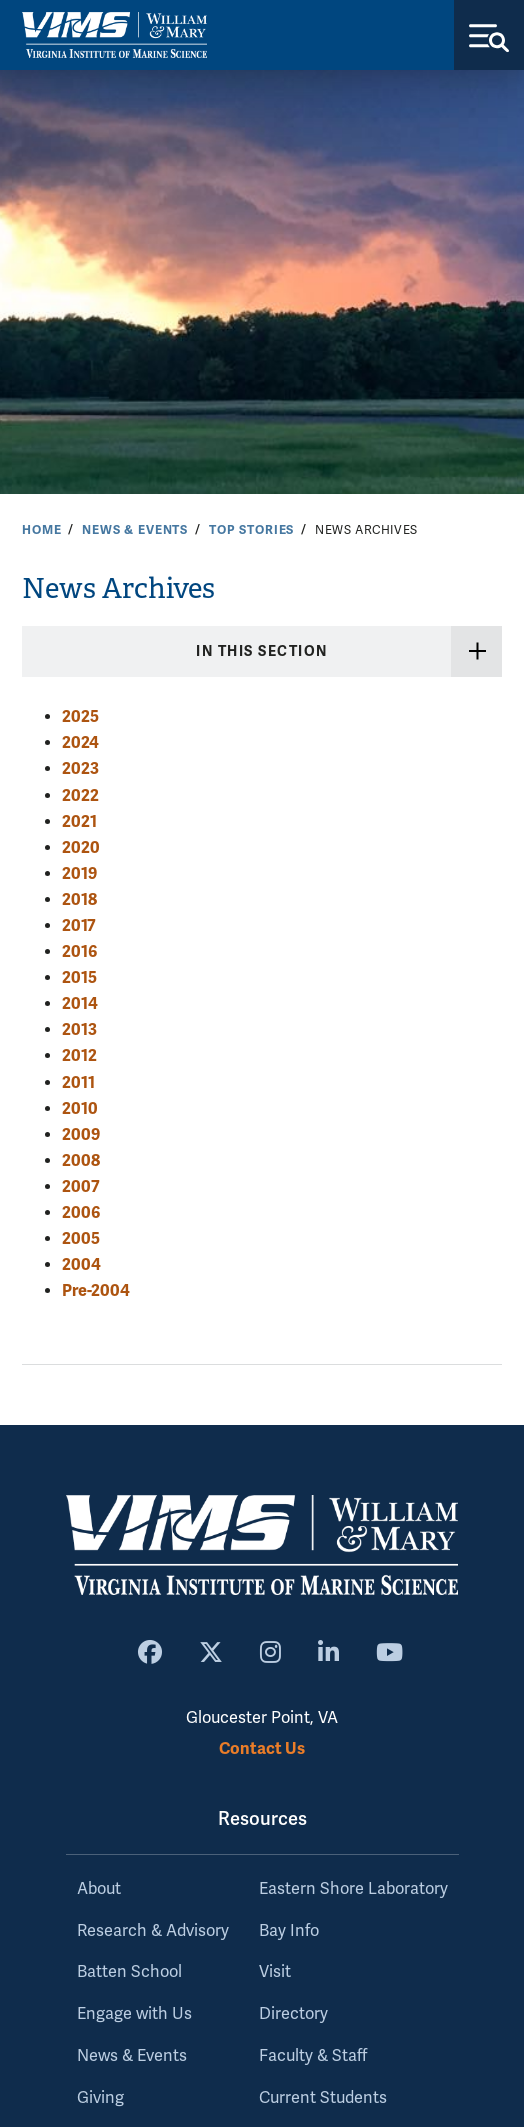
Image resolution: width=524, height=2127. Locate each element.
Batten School (129, 1972)
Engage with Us (134, 2014)
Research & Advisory (153, 1931)
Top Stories (251, 530)
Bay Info (289, 1931)
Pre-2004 (96, 1290)
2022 (80, 795)
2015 (79, 977)
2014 (80, 1003)
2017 (79, 925)
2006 (81, 1212)
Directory (293, 2014)
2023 (80, 768)
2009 (81, 1134)
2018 (79, 899)
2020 (81, 847)
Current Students (323, 2098)
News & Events (135, 530)
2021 (79, 821)
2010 (80, 1108)
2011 (78, 1082)
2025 (80, 716)
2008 (81, 1160)
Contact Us (262, 1748)
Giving (100, 2098)
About (99, 1889)
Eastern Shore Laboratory (353, 1889)
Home (41, 530)
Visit (275, 1972)
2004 (81, 1264)
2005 (81, 1238)
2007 (81, 1186)
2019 (79, 873)
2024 (80, 742)
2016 (79, 951)
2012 (79, 1055)
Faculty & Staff (313, 2056)
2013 (79, 1029)
